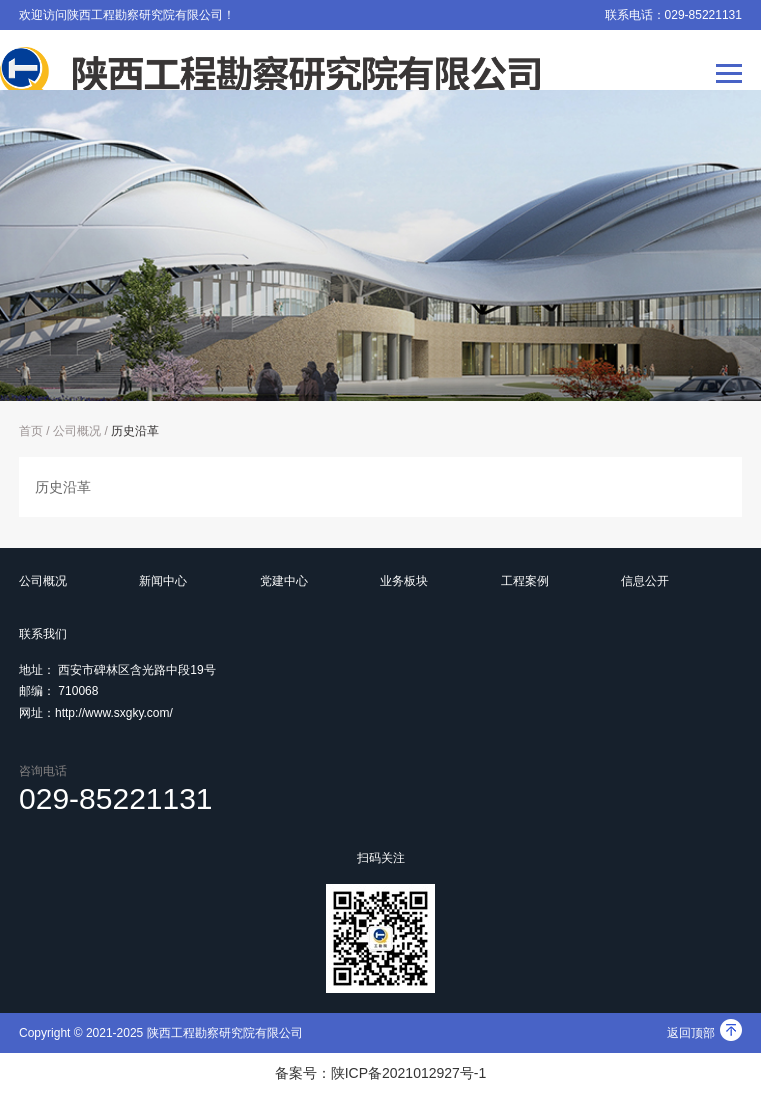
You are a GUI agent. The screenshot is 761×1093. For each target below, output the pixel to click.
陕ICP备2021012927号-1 (409, 1073)
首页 (31, 431)
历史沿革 (135, 431)
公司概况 (77, 431)
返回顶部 (704, 1033)
